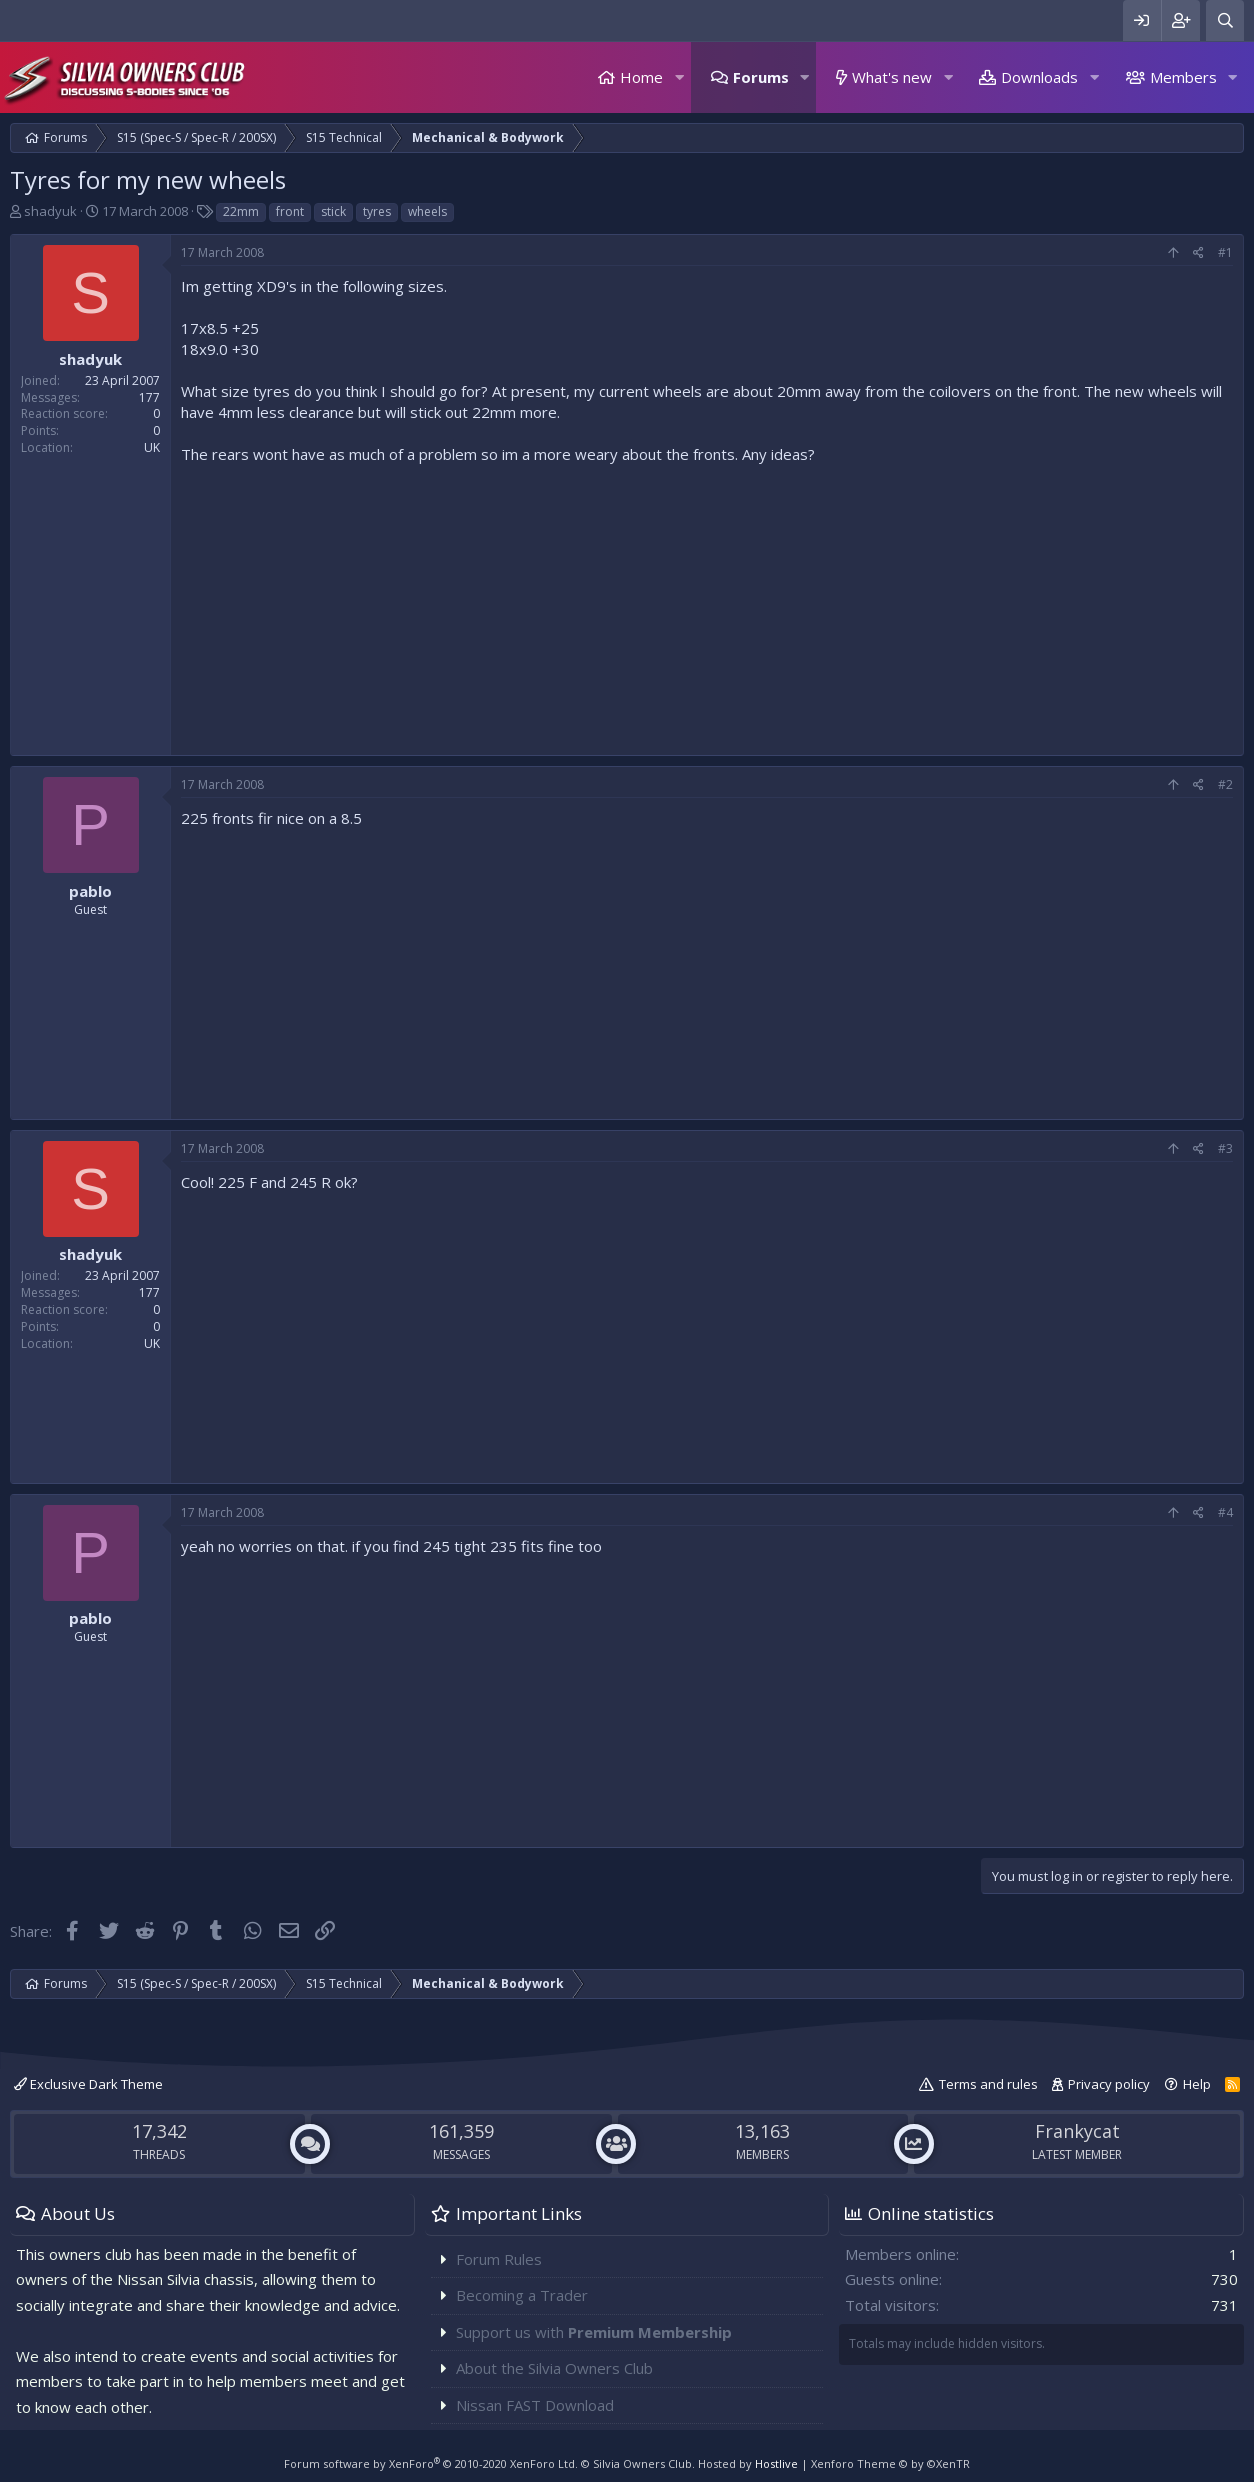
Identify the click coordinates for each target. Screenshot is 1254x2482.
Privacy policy (1109, 2084)
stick (333, 211)
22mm (241, 211)
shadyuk (50, 211)
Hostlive (776, 2463)
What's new (892, 77)
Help (1197, 2084)
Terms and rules (988, 2084)
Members (1183, 77)
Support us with (594, 2332)
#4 (1225, 1512)
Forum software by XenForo (431, 2463)
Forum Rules (499, 2259)
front (290, 211)
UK (152, 447)
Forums (761, 77)
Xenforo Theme (890, 2463)
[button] (679, 77)
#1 (1225, 252)
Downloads (1039, 77)
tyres (377, 211)
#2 (1225, 784)
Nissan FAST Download (535, 2405)
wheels (427, 211)
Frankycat (1077, 2131)
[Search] (1225, 20)
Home (641, 77)
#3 (1225, 1148)
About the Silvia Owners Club (554, 2368)
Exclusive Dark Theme (88, 2084)
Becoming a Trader (522, 2295)
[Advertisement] (707, 605)
